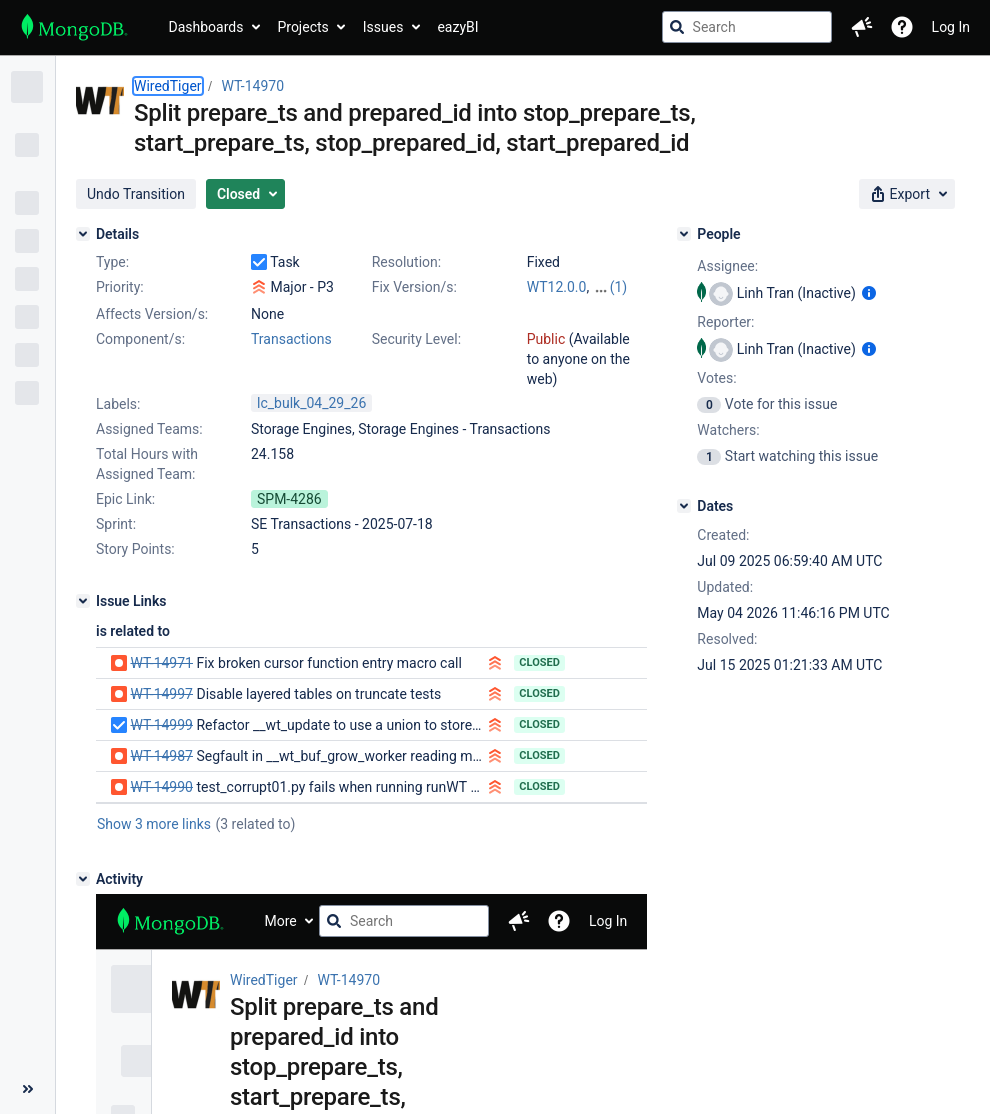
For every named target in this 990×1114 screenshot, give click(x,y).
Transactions (291, 339)
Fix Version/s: (414, 287)
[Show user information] (869, 293)
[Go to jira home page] (74, 27)
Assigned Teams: (149, 429)
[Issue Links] (83, 601)
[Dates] (684, 506)
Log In (951, 27)
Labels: (118, 404)
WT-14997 (161, 694)
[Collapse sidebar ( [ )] (27, 1089)
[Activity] (83, 879)
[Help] (902, 27)
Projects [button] (302, 27)
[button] (862, 27)
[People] (684, 234)
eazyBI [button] (457, 27)
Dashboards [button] (206, 27)
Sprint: (116, 524)
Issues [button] (383, 27)
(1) (619, 287)
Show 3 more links (154, 824)
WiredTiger (168, 86)
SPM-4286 (289, 499)
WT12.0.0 (557, 287)
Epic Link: (125, 499)
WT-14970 (253, 86)
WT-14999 (161, 725)
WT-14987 (161, 756)
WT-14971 (161, 663)
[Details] (83, 234)
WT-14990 (161, 787)
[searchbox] (747, 27)
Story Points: (135, 549)
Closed (539, 662)
